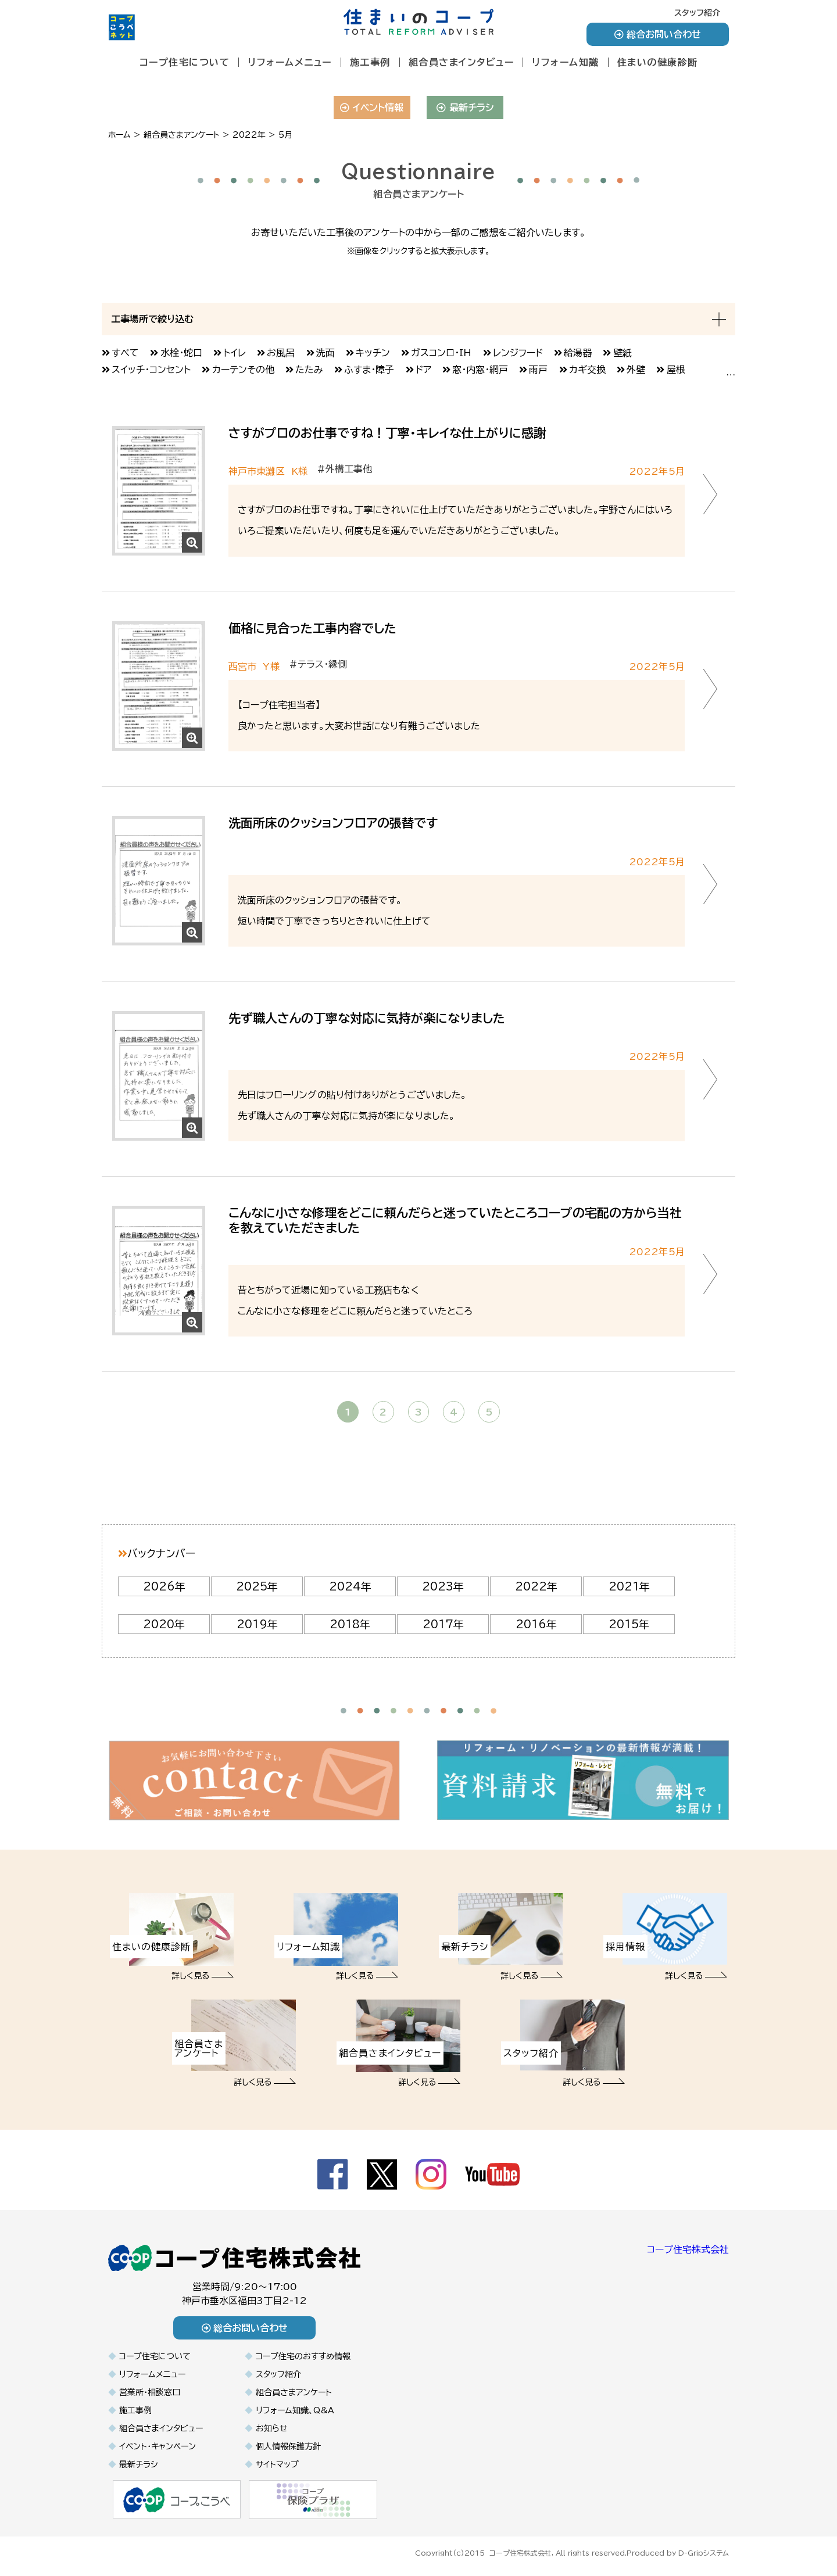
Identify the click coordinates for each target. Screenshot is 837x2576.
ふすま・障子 (369, 369)
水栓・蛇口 (181, 352)
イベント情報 (371, 107)
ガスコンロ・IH (441, 352)
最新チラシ (465, 107)
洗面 (325, 352)
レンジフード (518, 352)
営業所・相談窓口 (149, 2392)
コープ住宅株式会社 (688, 2249)
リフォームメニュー (290, 62)
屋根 (676, 369)
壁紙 (622, 352)
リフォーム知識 (565, 62)
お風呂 (281, 352)
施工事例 (370, 62)
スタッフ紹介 (697, 13)
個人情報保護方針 (288, 2446)
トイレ (234, 352)
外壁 (636, 369)
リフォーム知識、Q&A (295, 2410)
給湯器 (578, 352)
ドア (423, 369)
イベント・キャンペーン (157, 2446)
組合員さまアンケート (294, 2392)
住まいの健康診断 (657, 62)
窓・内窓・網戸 (480, 369)
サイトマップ (277, 2464)
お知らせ (272, 2428)
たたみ (309, 369)
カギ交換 (587, 369)
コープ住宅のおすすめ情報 (303, 2356)
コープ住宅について (185, 62)
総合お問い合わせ (657, 34)
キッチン (373, 352)
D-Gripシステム (703, 2551)
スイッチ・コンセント (151, 369)
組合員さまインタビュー (461, 62)
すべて (125, 352)
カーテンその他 (243, 369)
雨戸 (538, 369)
